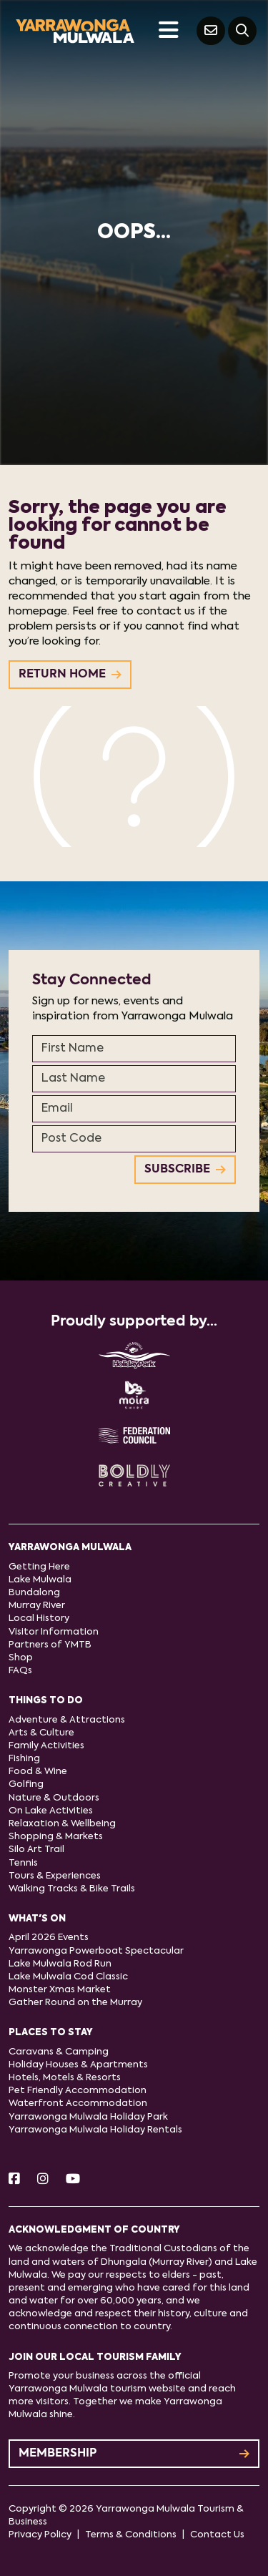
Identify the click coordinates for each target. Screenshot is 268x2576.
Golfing (26, 1784)
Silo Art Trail (36, 1849)
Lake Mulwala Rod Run (60, 1964)
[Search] (242, 30)
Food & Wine (38, 1771)
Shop (21, 1657)
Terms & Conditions (131, 2535)
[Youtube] (73, 2180)
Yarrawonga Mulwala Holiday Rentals (95, 2130)
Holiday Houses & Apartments (78, 2065)
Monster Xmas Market (60, 1989)
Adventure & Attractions (67, 1720)
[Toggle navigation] (168, 30)
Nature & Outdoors (54, 1798)
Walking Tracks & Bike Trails (72, 1889)
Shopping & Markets (56, 1836)
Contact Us (217, 2535)
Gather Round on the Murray (75, 2002)
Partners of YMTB (50, 1645)
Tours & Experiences (55, 1876)
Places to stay (51, 2032)
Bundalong (34, 1592)
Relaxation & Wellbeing (62, 1823)
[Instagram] (43, 2180)
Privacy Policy (40, 2535)
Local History (39, 1618)
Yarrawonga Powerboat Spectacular (96, 1951)
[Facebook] (14, 2180)
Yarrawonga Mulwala (70, 1547)
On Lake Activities (51, 1811)
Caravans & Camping (59, 2052)
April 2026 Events (49, 1937)
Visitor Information (54, 1632)
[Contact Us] (211, 30)
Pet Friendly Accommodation (78, 2090)
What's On (37, 1919)
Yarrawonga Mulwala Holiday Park (88, 2117)
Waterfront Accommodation (78, 2103)
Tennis (23, 1863)
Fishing (24, 1758)
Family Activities (46, 1745)
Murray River (37, 1605)
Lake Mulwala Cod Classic (68, 1977)
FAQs (20, 1670)
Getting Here (39, 1567)
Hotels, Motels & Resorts (65, 2077)
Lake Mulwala (40, 1580)
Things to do (46, 1700)
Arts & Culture (41, 1733)
